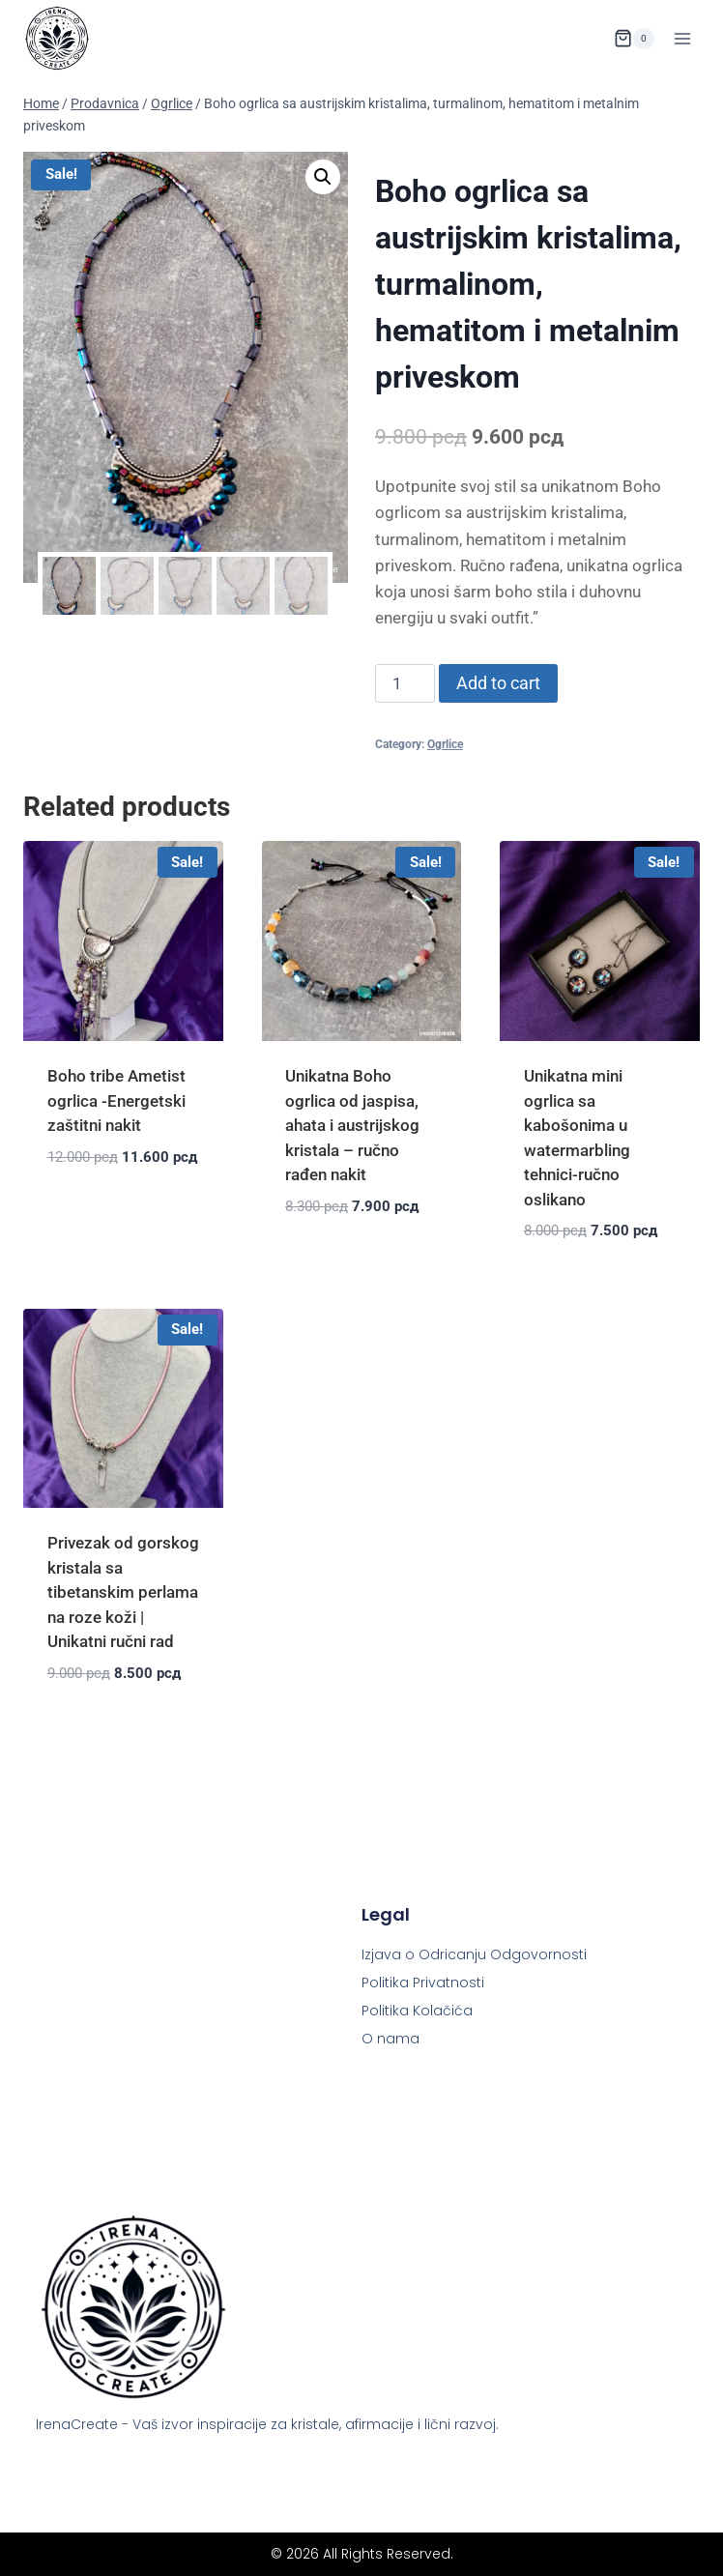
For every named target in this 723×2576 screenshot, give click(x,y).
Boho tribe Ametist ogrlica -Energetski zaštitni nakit (116, 1100)
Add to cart (498, 683)
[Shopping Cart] (634, 38)
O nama (390, 2038)
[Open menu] (682, 38)
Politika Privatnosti (423, 1982)
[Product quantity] (405, 683)
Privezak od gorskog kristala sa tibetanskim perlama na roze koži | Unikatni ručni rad (123, 1592)
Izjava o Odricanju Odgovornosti (474, 1954)
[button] (322, 176)
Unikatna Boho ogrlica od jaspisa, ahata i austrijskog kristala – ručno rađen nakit (352, 1125)
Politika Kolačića (417, 2010)
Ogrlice (445, 744)
